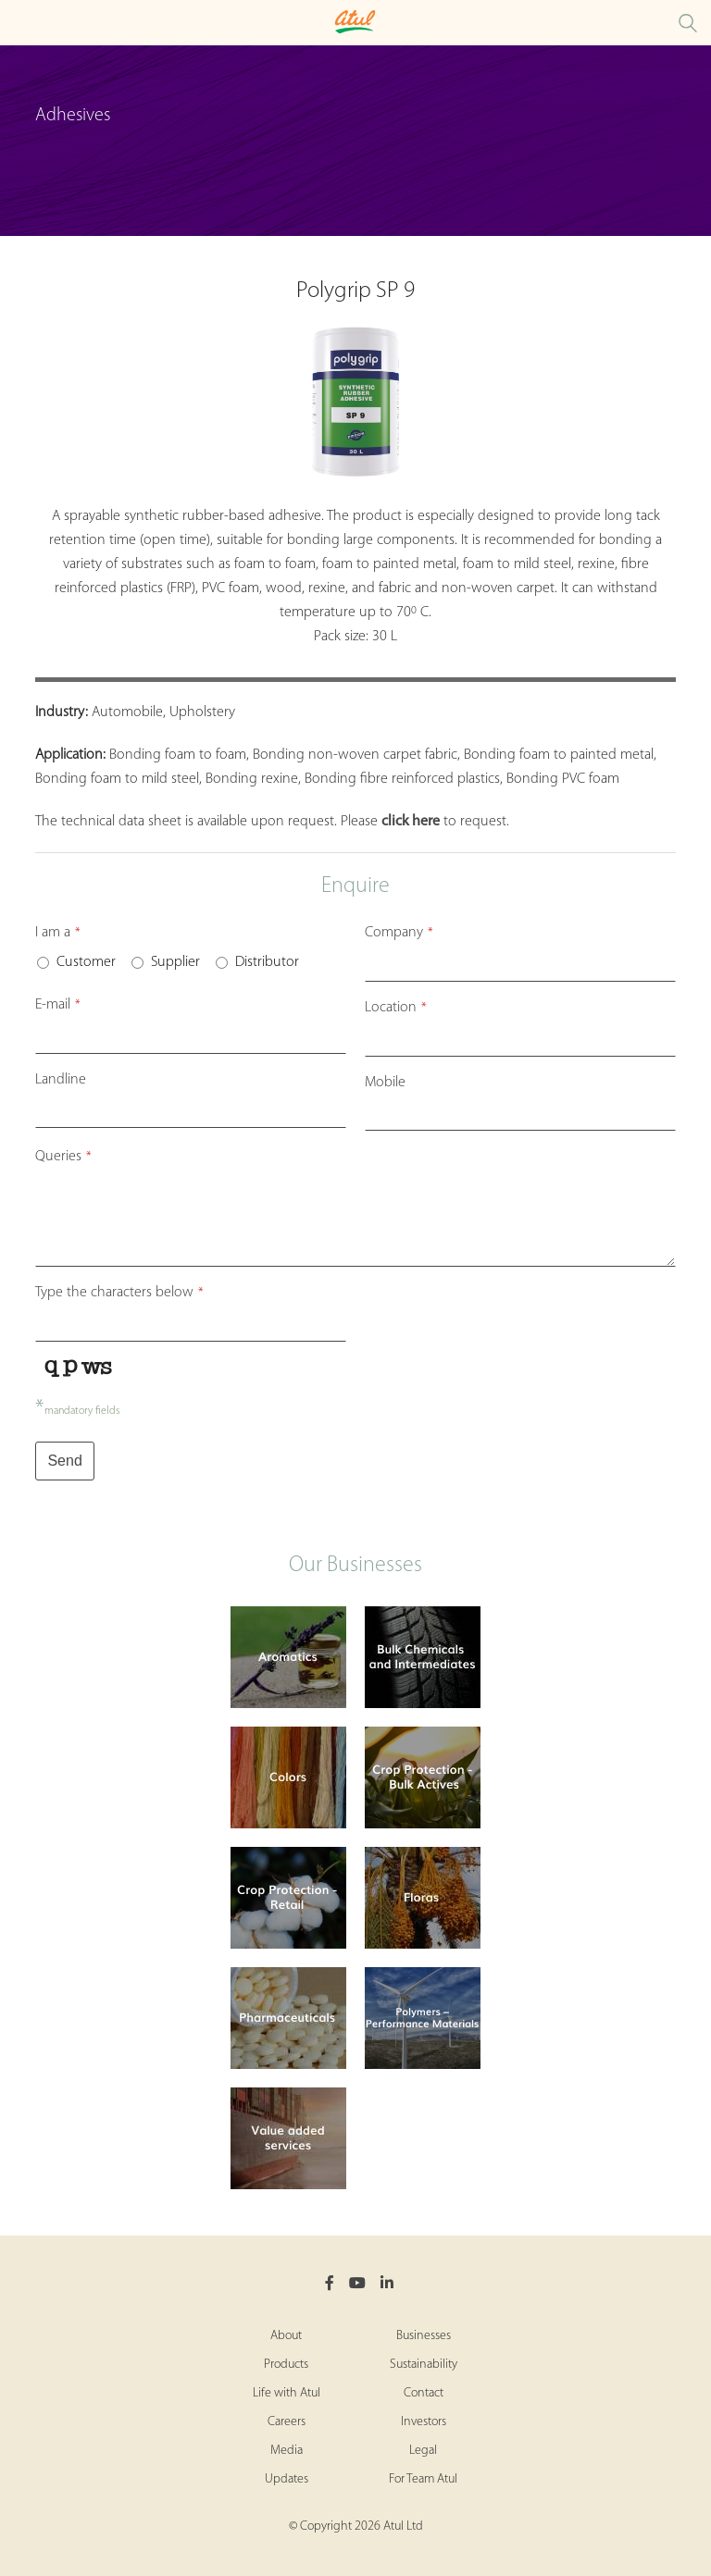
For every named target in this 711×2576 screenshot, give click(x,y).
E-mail (58, 1004)
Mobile (385, 1082)
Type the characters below (119, 1292)
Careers (287, 2422)
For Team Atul (423, 2479)
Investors (423, 2422)
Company (399, 932)
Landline (60, 1079)
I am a (58, 932)
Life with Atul (286, 2393)
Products (286, 2365)
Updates (286, 2479)
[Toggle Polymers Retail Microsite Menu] (18, 22)
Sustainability (423, 2365)
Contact (423, 2393)
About (286, 2336)
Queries (63, 1156)
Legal (423, 2451)
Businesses (423, 2336)
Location (396, 1007)
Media (286, 2451)
